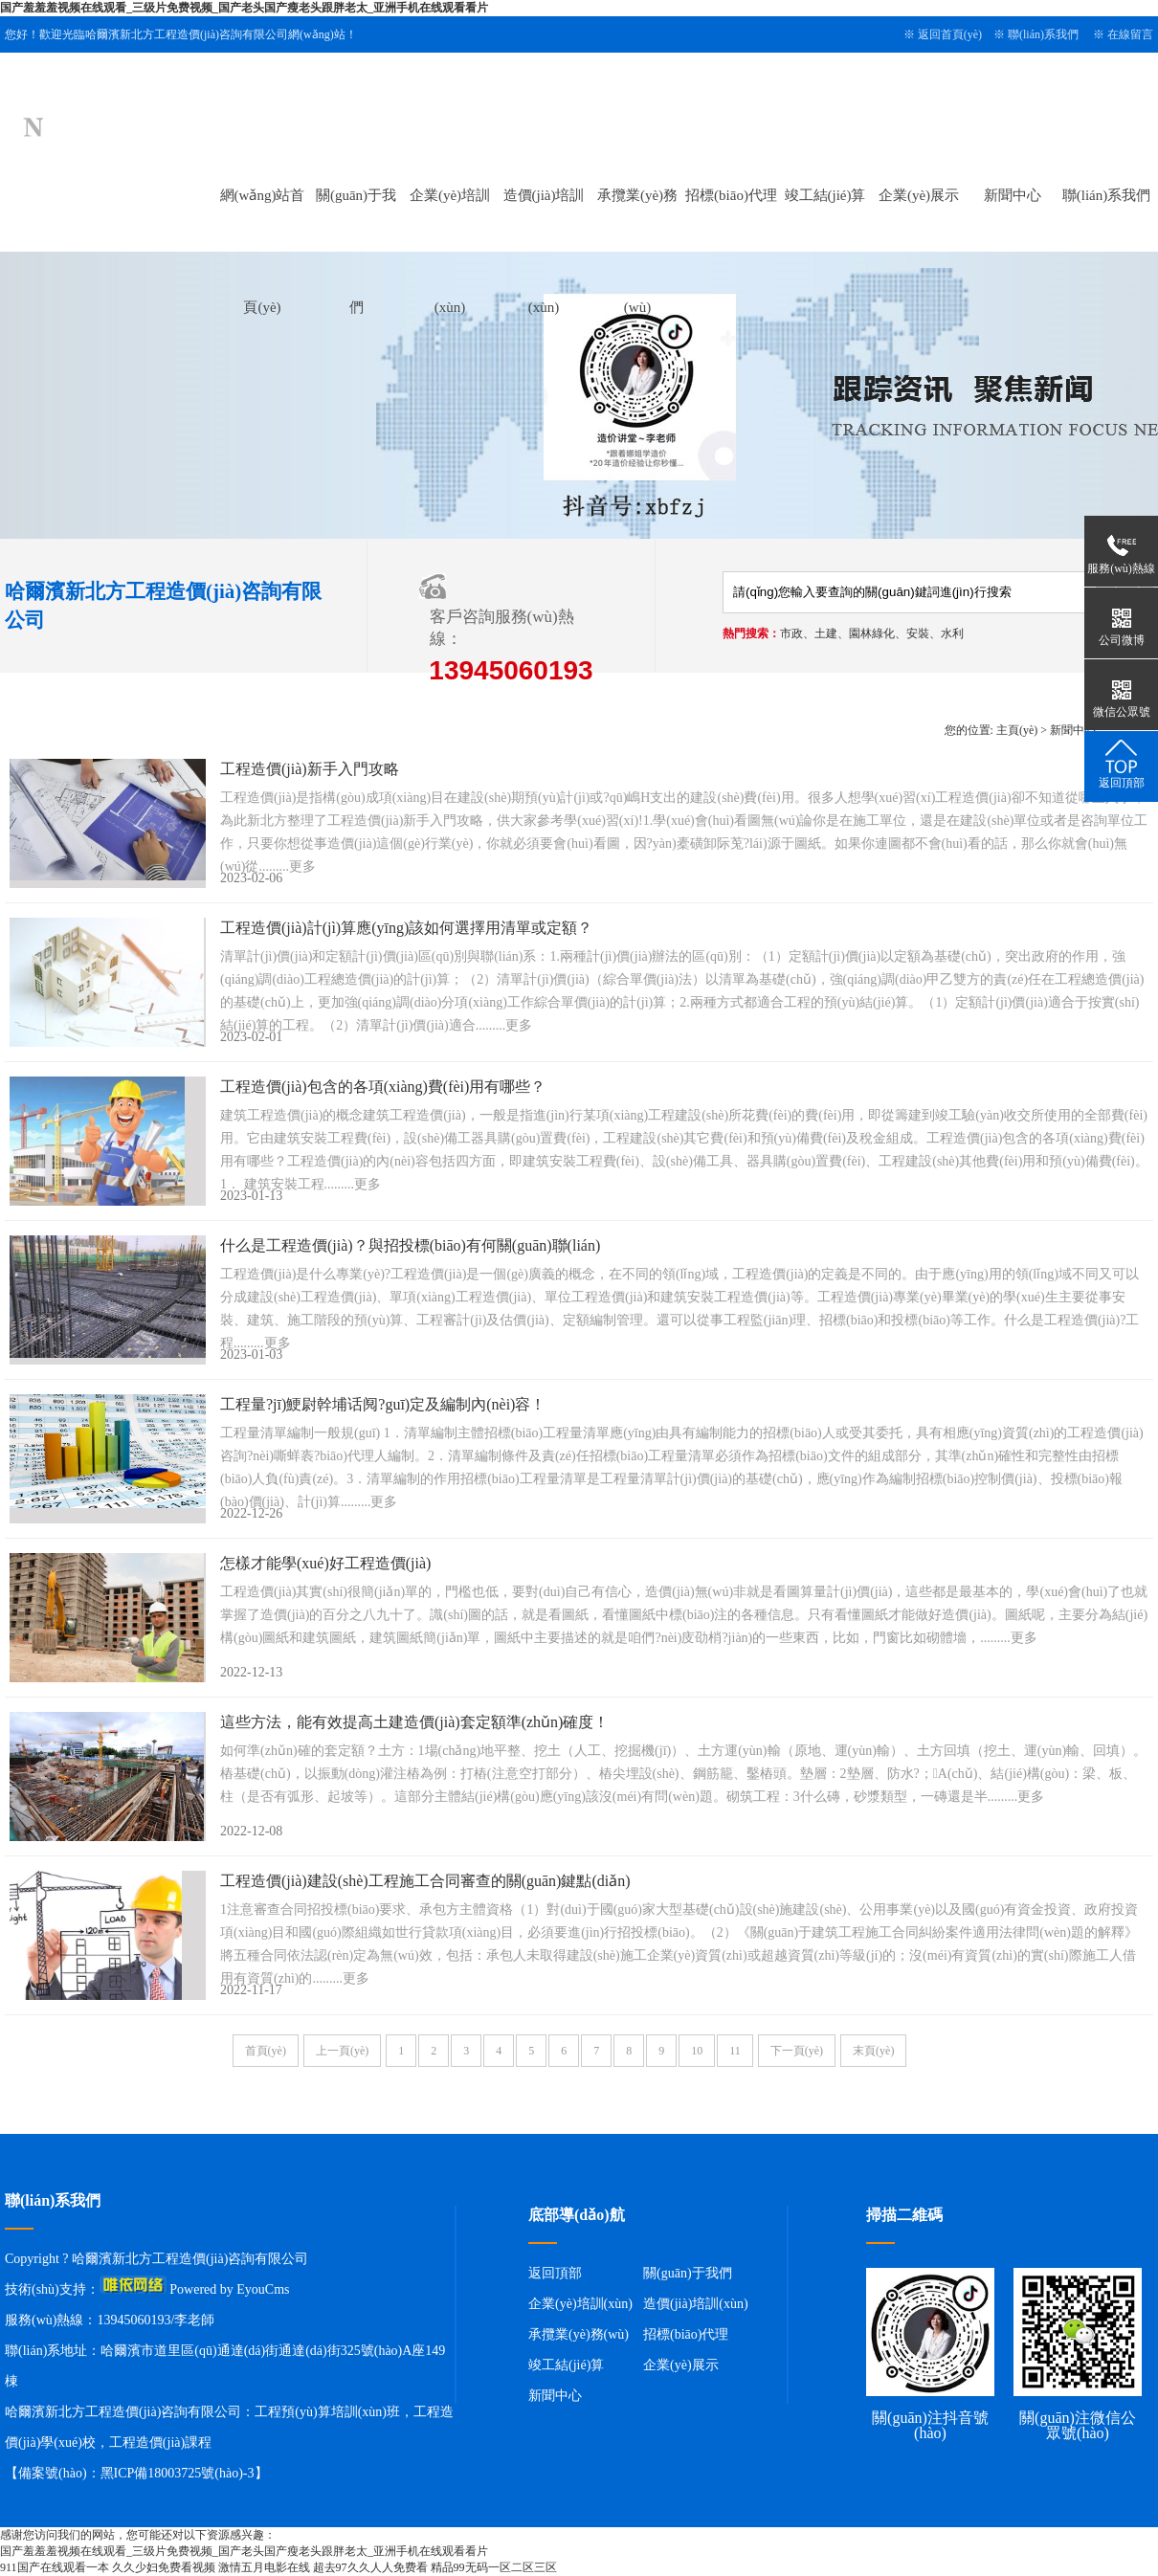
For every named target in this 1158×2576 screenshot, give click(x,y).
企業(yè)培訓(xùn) (580, 2304)
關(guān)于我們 (687, 2273)
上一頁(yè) (342, 2050)
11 (735, 2050)
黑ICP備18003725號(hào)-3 (177, 2473)
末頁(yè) (873, 2050)
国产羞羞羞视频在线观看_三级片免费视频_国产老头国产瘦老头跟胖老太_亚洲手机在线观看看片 (244, 7)
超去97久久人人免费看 (370, 2567)
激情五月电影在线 (264, 2567)
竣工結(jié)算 (825, 195)
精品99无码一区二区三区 (494, 2567)
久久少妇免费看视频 (163, 2567)
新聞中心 (1012, 195)
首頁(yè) (265, 2050)
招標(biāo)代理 (731, 195)
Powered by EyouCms (228, 2289)
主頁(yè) (1016, 730)
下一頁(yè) (796, 2050)
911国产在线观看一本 (54, 2567)
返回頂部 (555, 2273)
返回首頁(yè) (950, 34)
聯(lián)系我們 (1043, 34)
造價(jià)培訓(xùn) (695, 2304)
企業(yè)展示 (919, 195)
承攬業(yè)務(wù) (578, 2334)
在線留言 (1130, 34)
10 (696, 2050)
